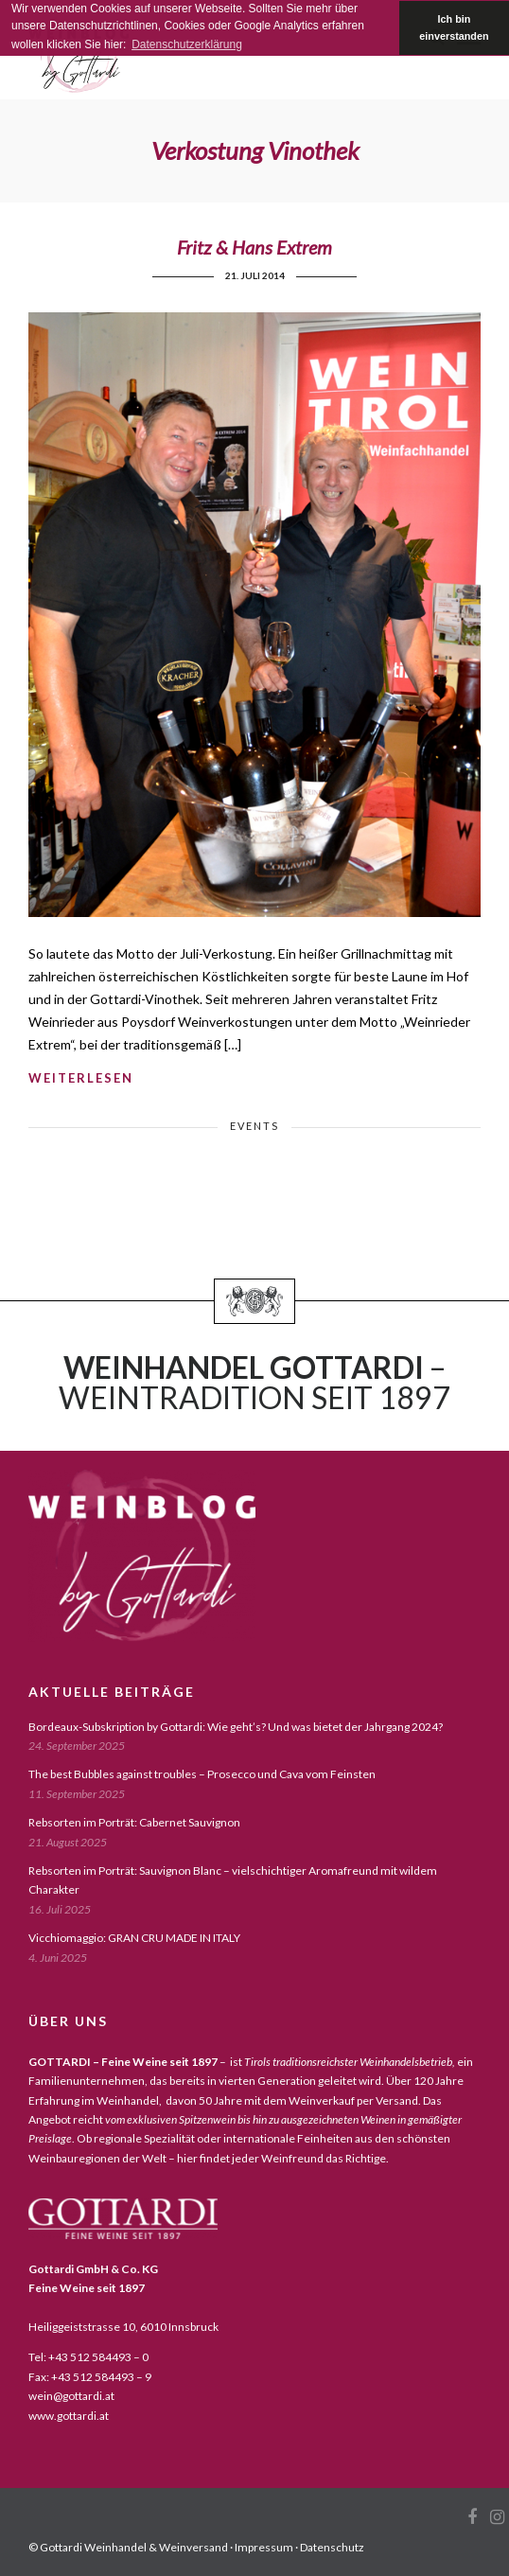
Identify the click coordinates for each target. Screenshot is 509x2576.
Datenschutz (332, 2547)
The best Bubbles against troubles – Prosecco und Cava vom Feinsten (202, 1774)
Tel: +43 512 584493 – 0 (88, 2357)
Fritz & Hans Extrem (254, 247)
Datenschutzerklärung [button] (187, 44)
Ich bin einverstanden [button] (453, 27)
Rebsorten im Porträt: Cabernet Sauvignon (134, 1822)
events (254, 1126)
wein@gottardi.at (71, 2396)
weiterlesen (80, 1077)
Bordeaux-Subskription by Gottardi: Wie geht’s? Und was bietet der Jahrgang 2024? (235, 1727)
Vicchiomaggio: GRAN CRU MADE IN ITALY (134, 1938)
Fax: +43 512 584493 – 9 (89, 2377)
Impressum (264, 2547)
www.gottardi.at (68, 2415)
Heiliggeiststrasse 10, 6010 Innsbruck (123, 2327)
